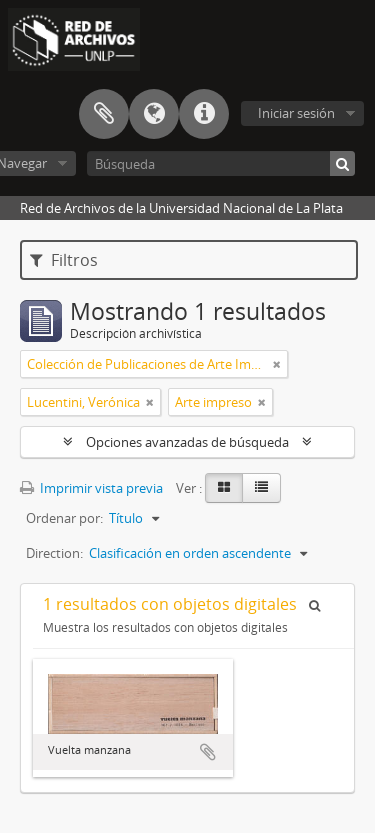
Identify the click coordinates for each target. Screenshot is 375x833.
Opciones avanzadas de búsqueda (187, 442)
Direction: (54, 553)
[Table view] (261, 488)
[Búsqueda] (221, 163)
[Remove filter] (277, 364)
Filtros (64, 260)
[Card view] (224, 488)
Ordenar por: (64, 518)
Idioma (154, 114)
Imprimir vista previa (91, 488)
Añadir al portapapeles (208, 752)
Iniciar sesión (296, 113)
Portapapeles (104, 114)
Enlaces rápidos (204, 114)
